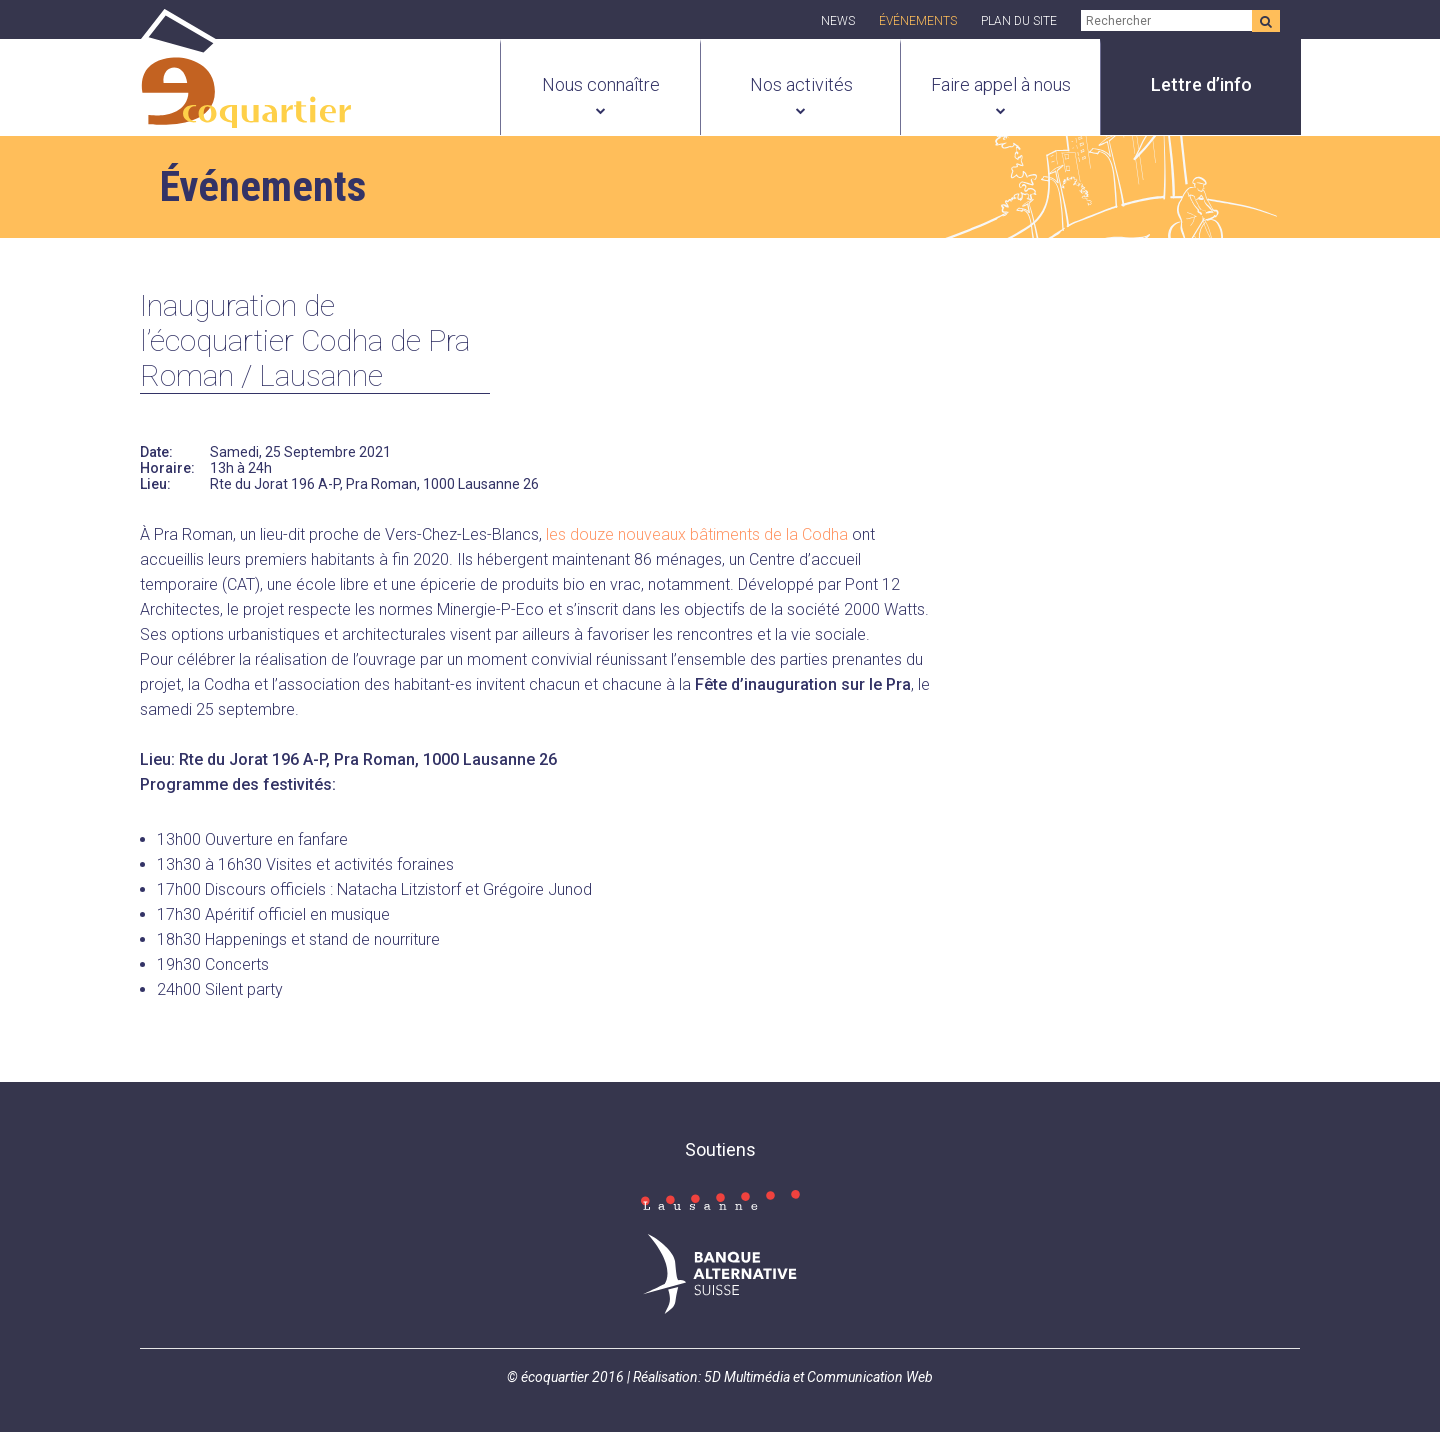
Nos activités (801, 84)
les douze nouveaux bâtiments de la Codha (697, 537)
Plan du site (1019, 21)
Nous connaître (601, 84)
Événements (918, 21)
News (838, 21)
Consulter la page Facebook (730, 1195)
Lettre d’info (1201, 84)
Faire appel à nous (1001, 84)
